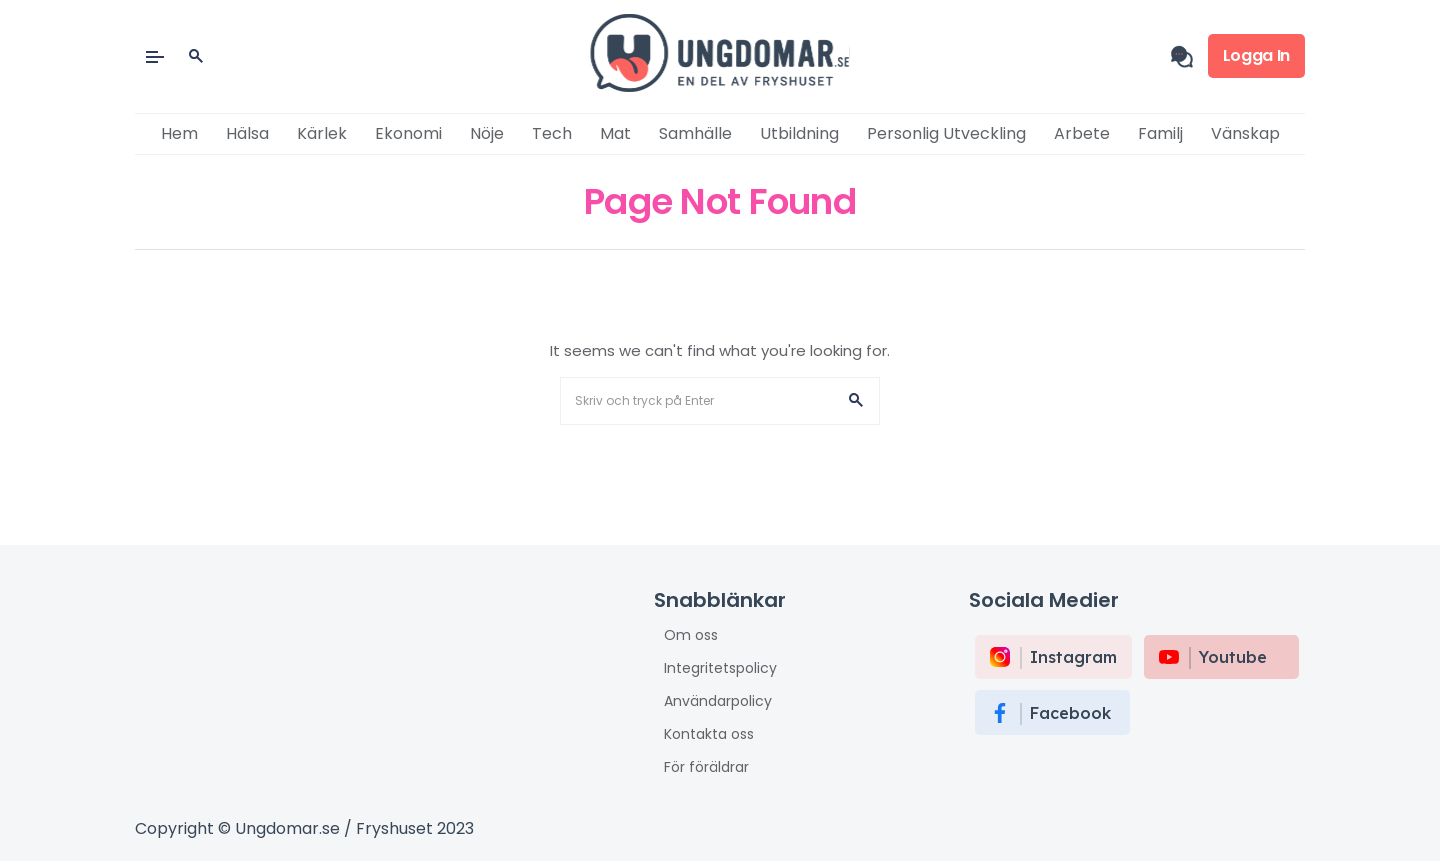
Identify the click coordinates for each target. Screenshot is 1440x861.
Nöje (487, 133)
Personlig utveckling (946, 133)
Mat (615, 133)
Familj (1160, 133)
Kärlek (322, 133)
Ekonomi (408, 133)
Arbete (1082, 133)
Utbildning (799, 133)
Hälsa (247, 133)
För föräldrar (706, 767)
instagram (1073, 657)
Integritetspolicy (720, 668)
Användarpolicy (718, 701)
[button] (856, 401)
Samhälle (695, 133)
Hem (179, 133)
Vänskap (1245, 133)
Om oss (691, 635)
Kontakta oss (709, 734)
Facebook (1070, 713)
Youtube (1233, 657)
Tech (552, 133)
